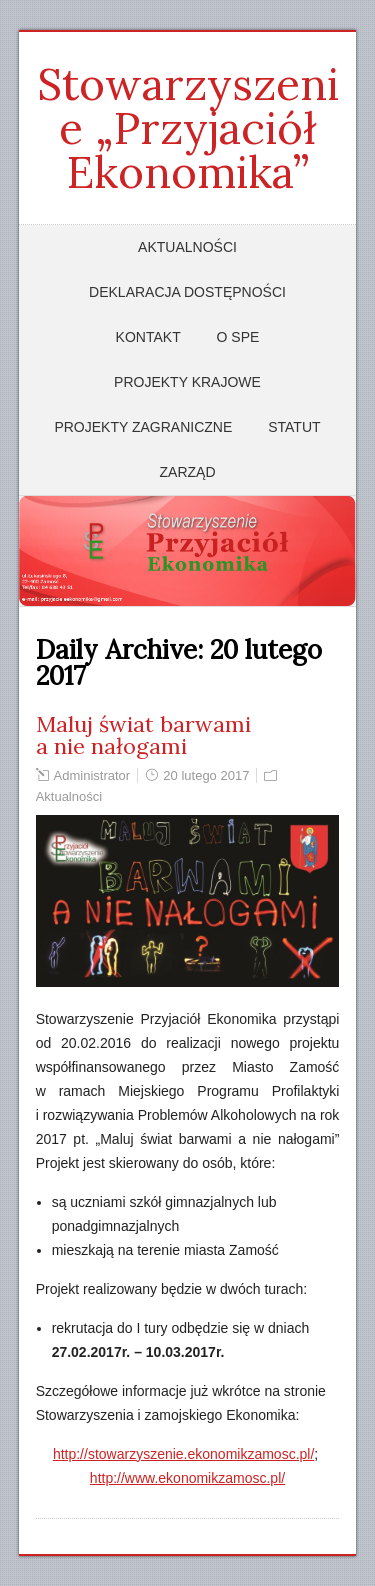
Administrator (92, 775)
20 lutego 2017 (206, 775)
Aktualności (187, 247)
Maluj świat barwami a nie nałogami (143, 735)
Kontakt (148, 337)
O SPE (238, 337)
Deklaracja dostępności (187, 292)
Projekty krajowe (187, 382)
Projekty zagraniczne (143, 427)
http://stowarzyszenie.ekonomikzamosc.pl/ (183, 1454)
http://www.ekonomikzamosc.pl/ (187, 1478)
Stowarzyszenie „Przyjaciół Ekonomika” (188, 128)
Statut (294, 427)
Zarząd (188, 472)
